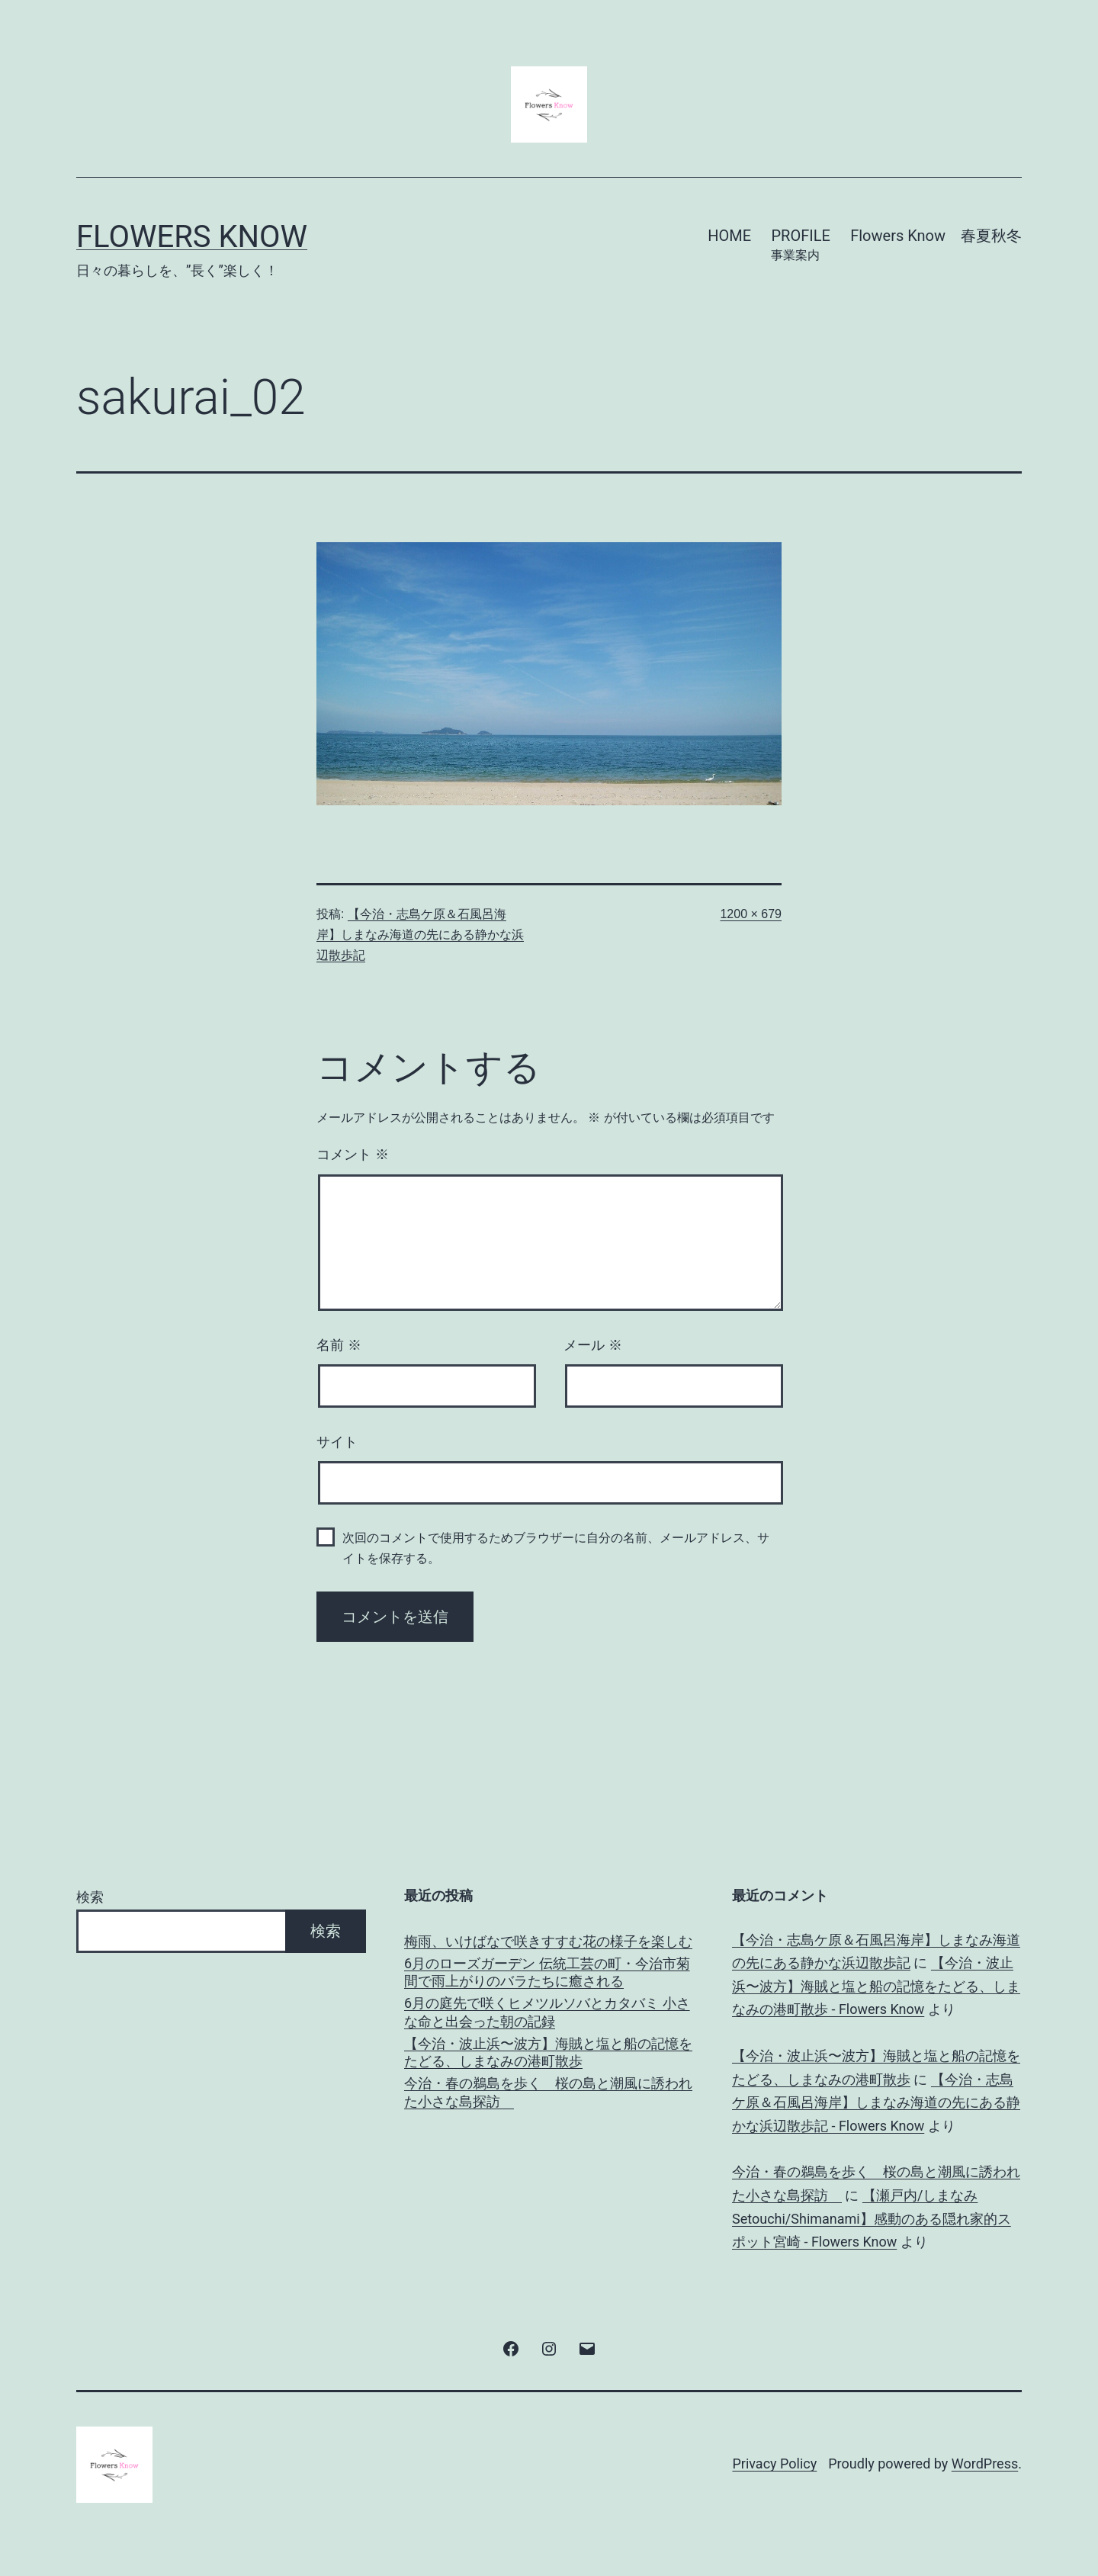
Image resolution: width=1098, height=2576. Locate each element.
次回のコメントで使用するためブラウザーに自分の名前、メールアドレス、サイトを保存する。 (555, 1548)
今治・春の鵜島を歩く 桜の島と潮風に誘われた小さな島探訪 (548, 2092)
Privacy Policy (774, 2464)
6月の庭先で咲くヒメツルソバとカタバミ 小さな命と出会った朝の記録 (547, 2011)
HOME (729, 235)
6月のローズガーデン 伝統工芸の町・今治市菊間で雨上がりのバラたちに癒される (547, 1972)
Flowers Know (191, 237)
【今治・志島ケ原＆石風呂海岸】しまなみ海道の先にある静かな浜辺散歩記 (420, 934)
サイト (337, 1442)
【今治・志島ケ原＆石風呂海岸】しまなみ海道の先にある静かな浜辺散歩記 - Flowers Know (876, 2102)
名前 (338, 1345)
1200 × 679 (751, 913)
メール (592, 1345)
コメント (352, 1154)
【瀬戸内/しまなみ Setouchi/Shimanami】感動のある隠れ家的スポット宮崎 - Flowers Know (871, 2218)
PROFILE (800, 245)
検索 (90, 1897)
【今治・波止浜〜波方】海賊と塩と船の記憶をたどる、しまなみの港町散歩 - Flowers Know (876, 1985)
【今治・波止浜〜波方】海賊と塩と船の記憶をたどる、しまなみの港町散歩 (548, 2052)
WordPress (985, 2464)
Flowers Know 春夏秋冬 (936, 235)
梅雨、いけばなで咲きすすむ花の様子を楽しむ (548, 1941)
